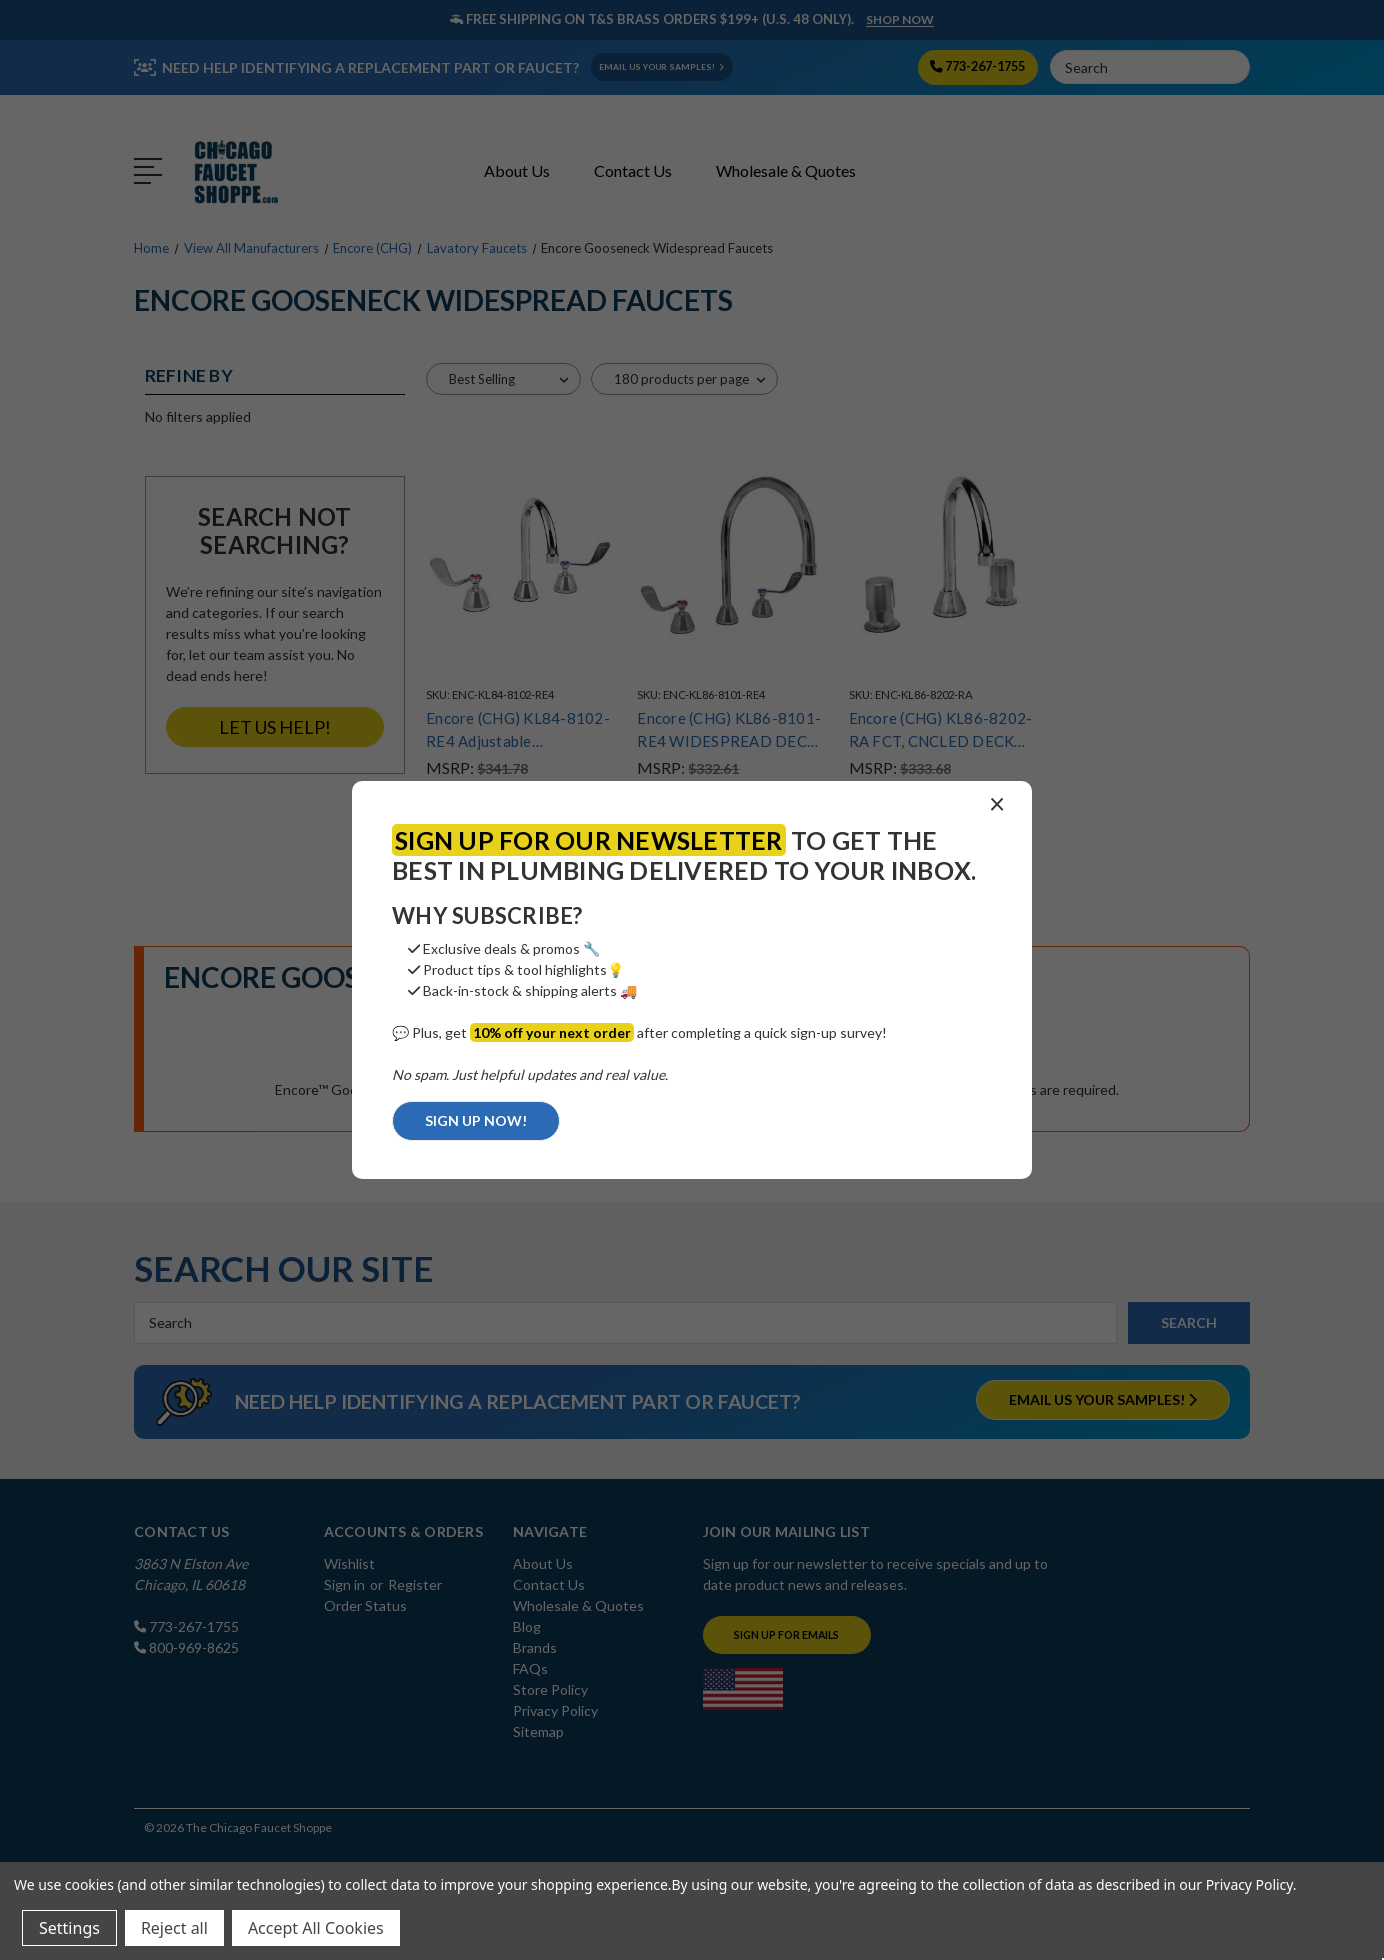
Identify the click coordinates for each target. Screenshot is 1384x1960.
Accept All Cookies (316, 1928)
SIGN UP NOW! (476, 1120)
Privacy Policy (1249, 1884)
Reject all (174, 1928)
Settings (69, 1928)
